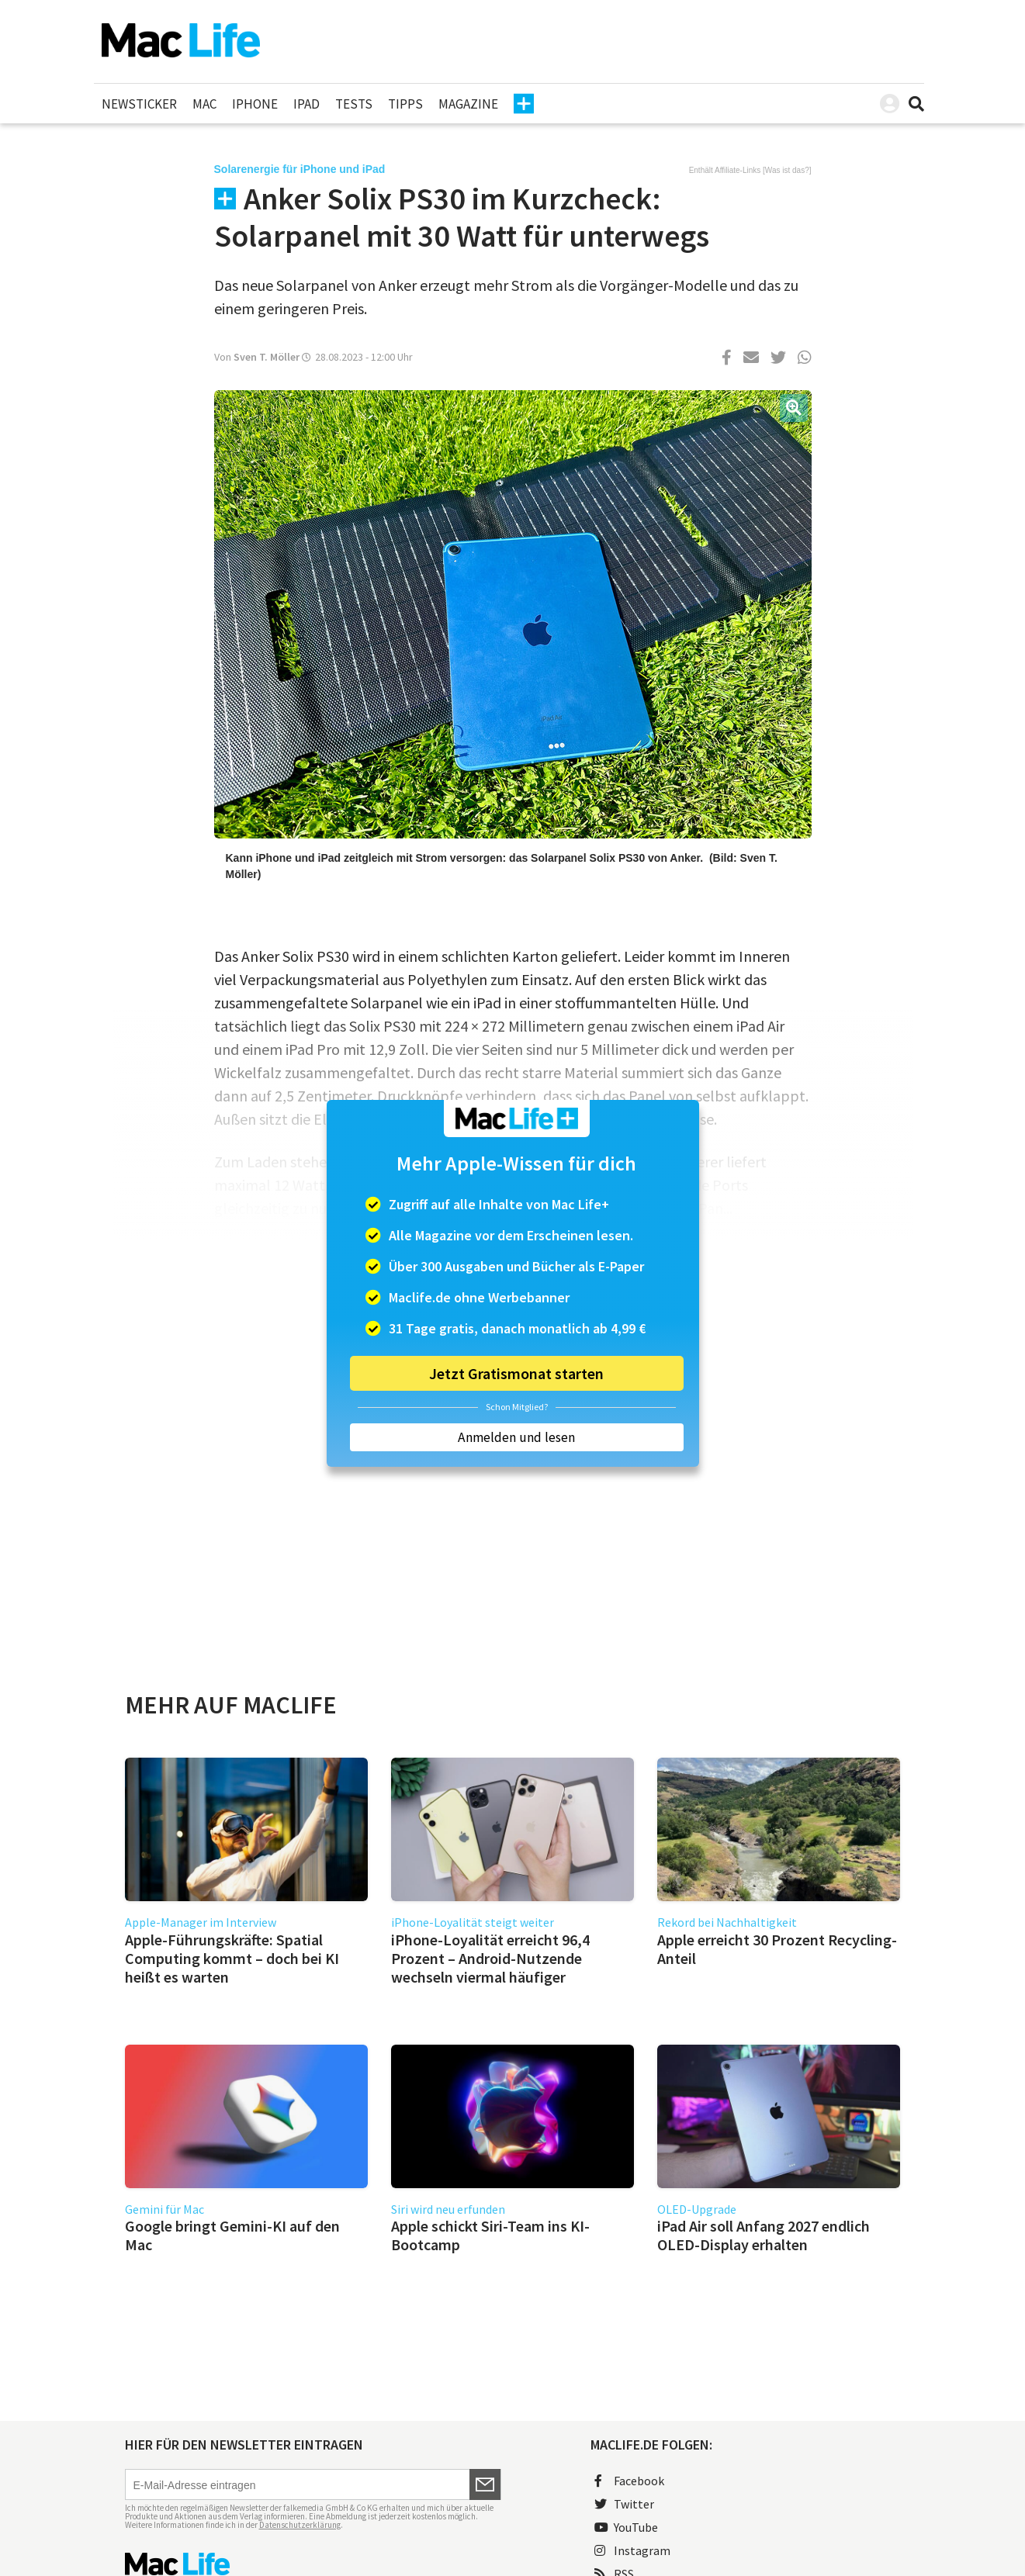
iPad (306, 103)
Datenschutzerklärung (300, 2524)
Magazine (468, 103)
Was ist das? (787, 170)
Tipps (405, 103)
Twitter (624, 2504)
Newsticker (139, 103)
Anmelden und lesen (516, 1437)
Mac (204, 103)
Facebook (629, 2480)
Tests (353, 103)
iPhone (255, 103)
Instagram (632, 2550)
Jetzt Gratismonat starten (516, 1373)
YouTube (626, 2527)
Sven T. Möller (267, 357)
